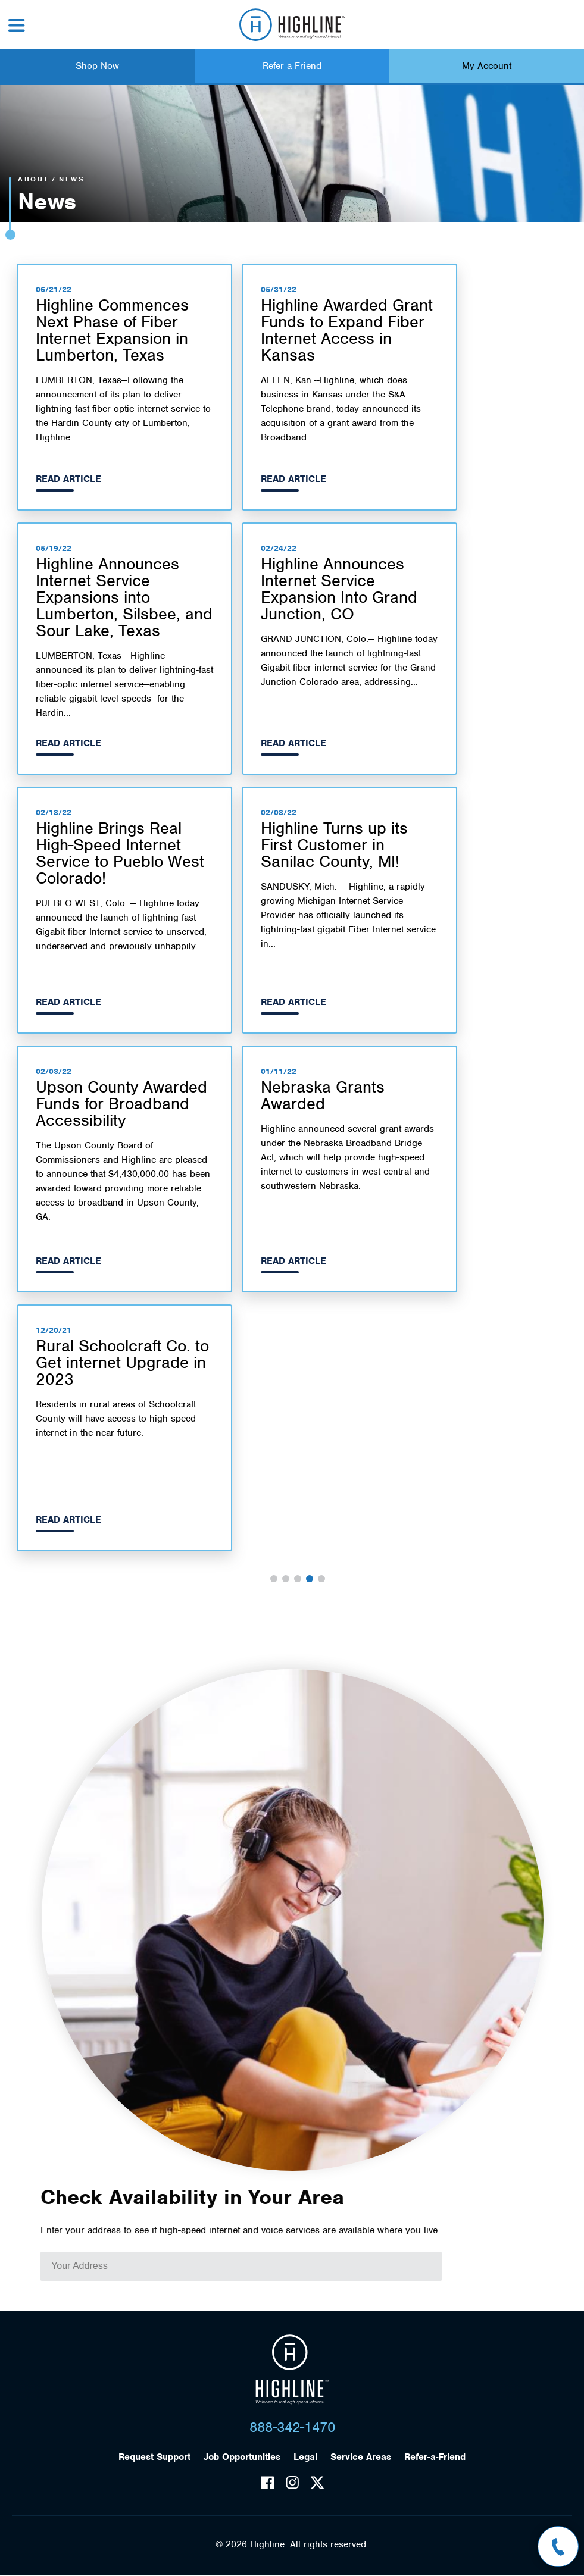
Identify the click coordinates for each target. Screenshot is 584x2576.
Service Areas (360, 2457)
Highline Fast (292, 24)
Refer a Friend (292, 66)
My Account (486, 66)
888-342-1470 (292, 2427)
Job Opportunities (242, 2457)
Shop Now (97, 66)
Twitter (317, 2482)
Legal (305, 2457)
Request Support (154, 2457)
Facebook (267, 2482)
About (33, 179)
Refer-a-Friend (435, 2457)
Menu (16, 25)
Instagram (292, 2482)
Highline (292, 2369)
